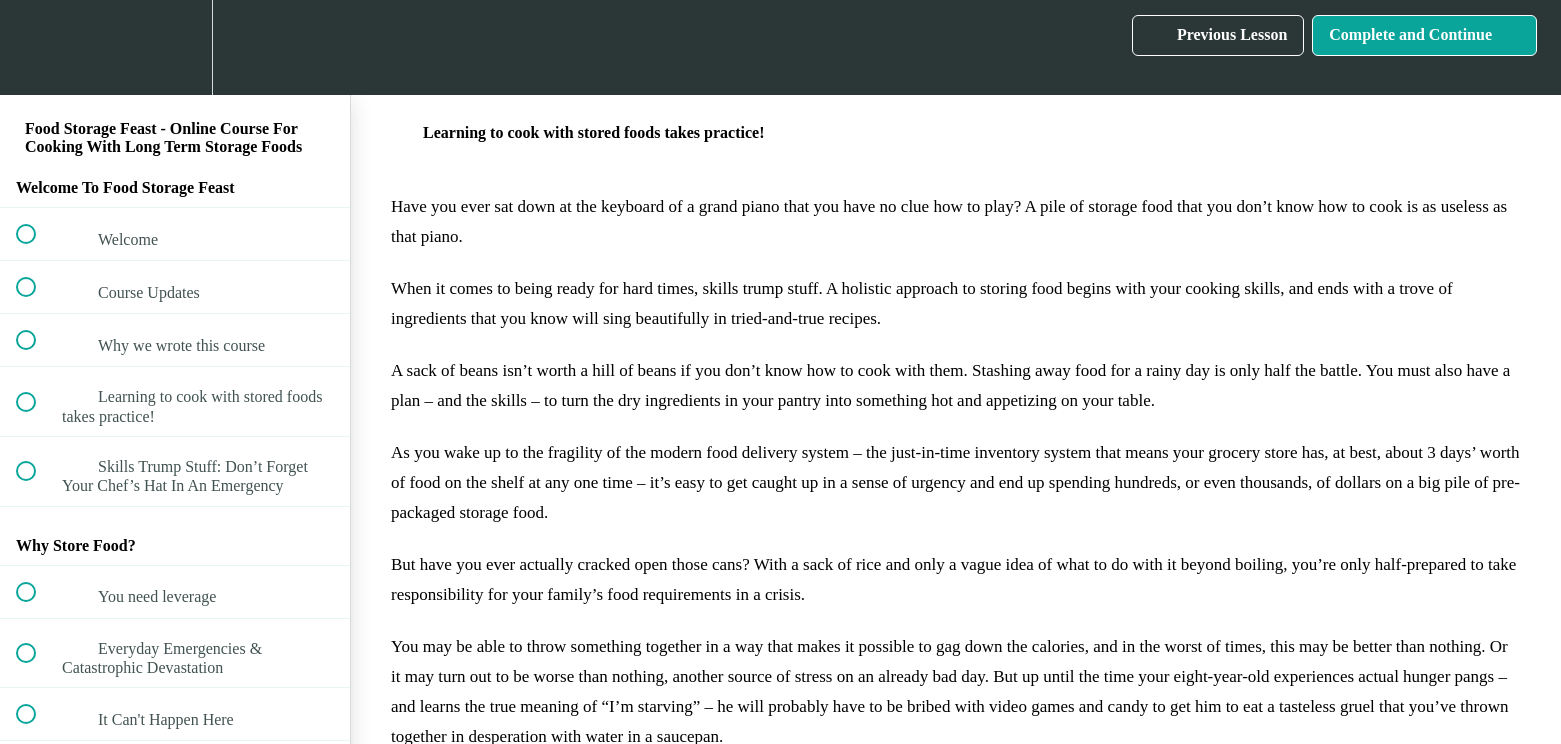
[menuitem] (175, 47)
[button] (37, 47)
